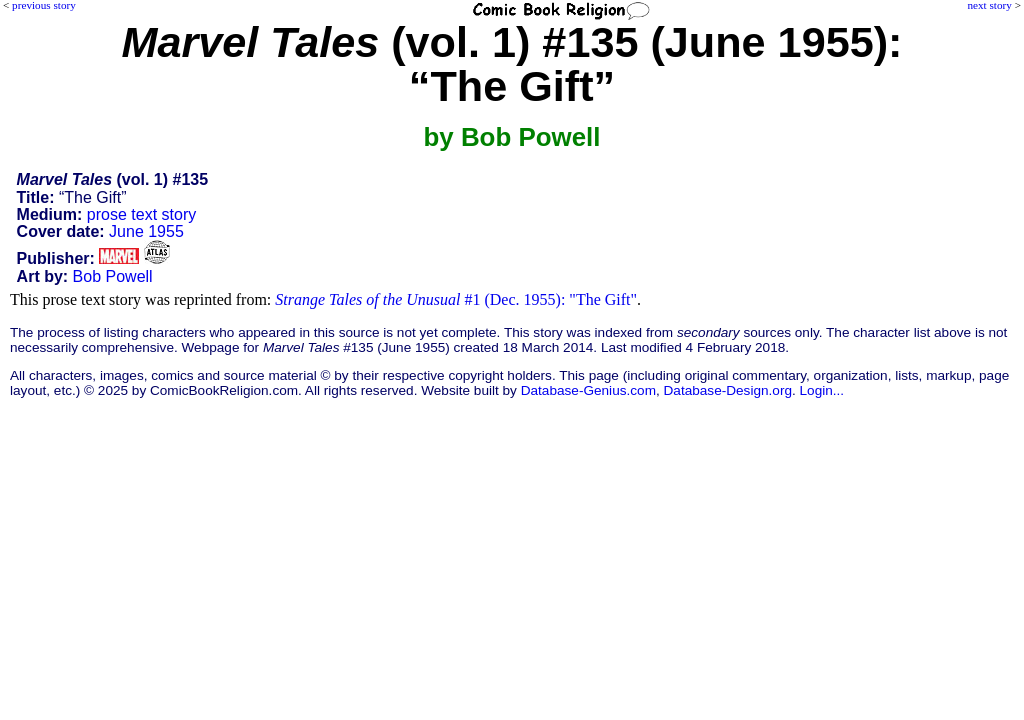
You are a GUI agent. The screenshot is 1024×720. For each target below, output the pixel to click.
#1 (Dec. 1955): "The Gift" (456, 299)
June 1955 (146, 231)
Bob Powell (113, 276)
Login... (822, 390)
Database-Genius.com (588, 390)
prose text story (141, 214)
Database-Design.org (728, 390)
